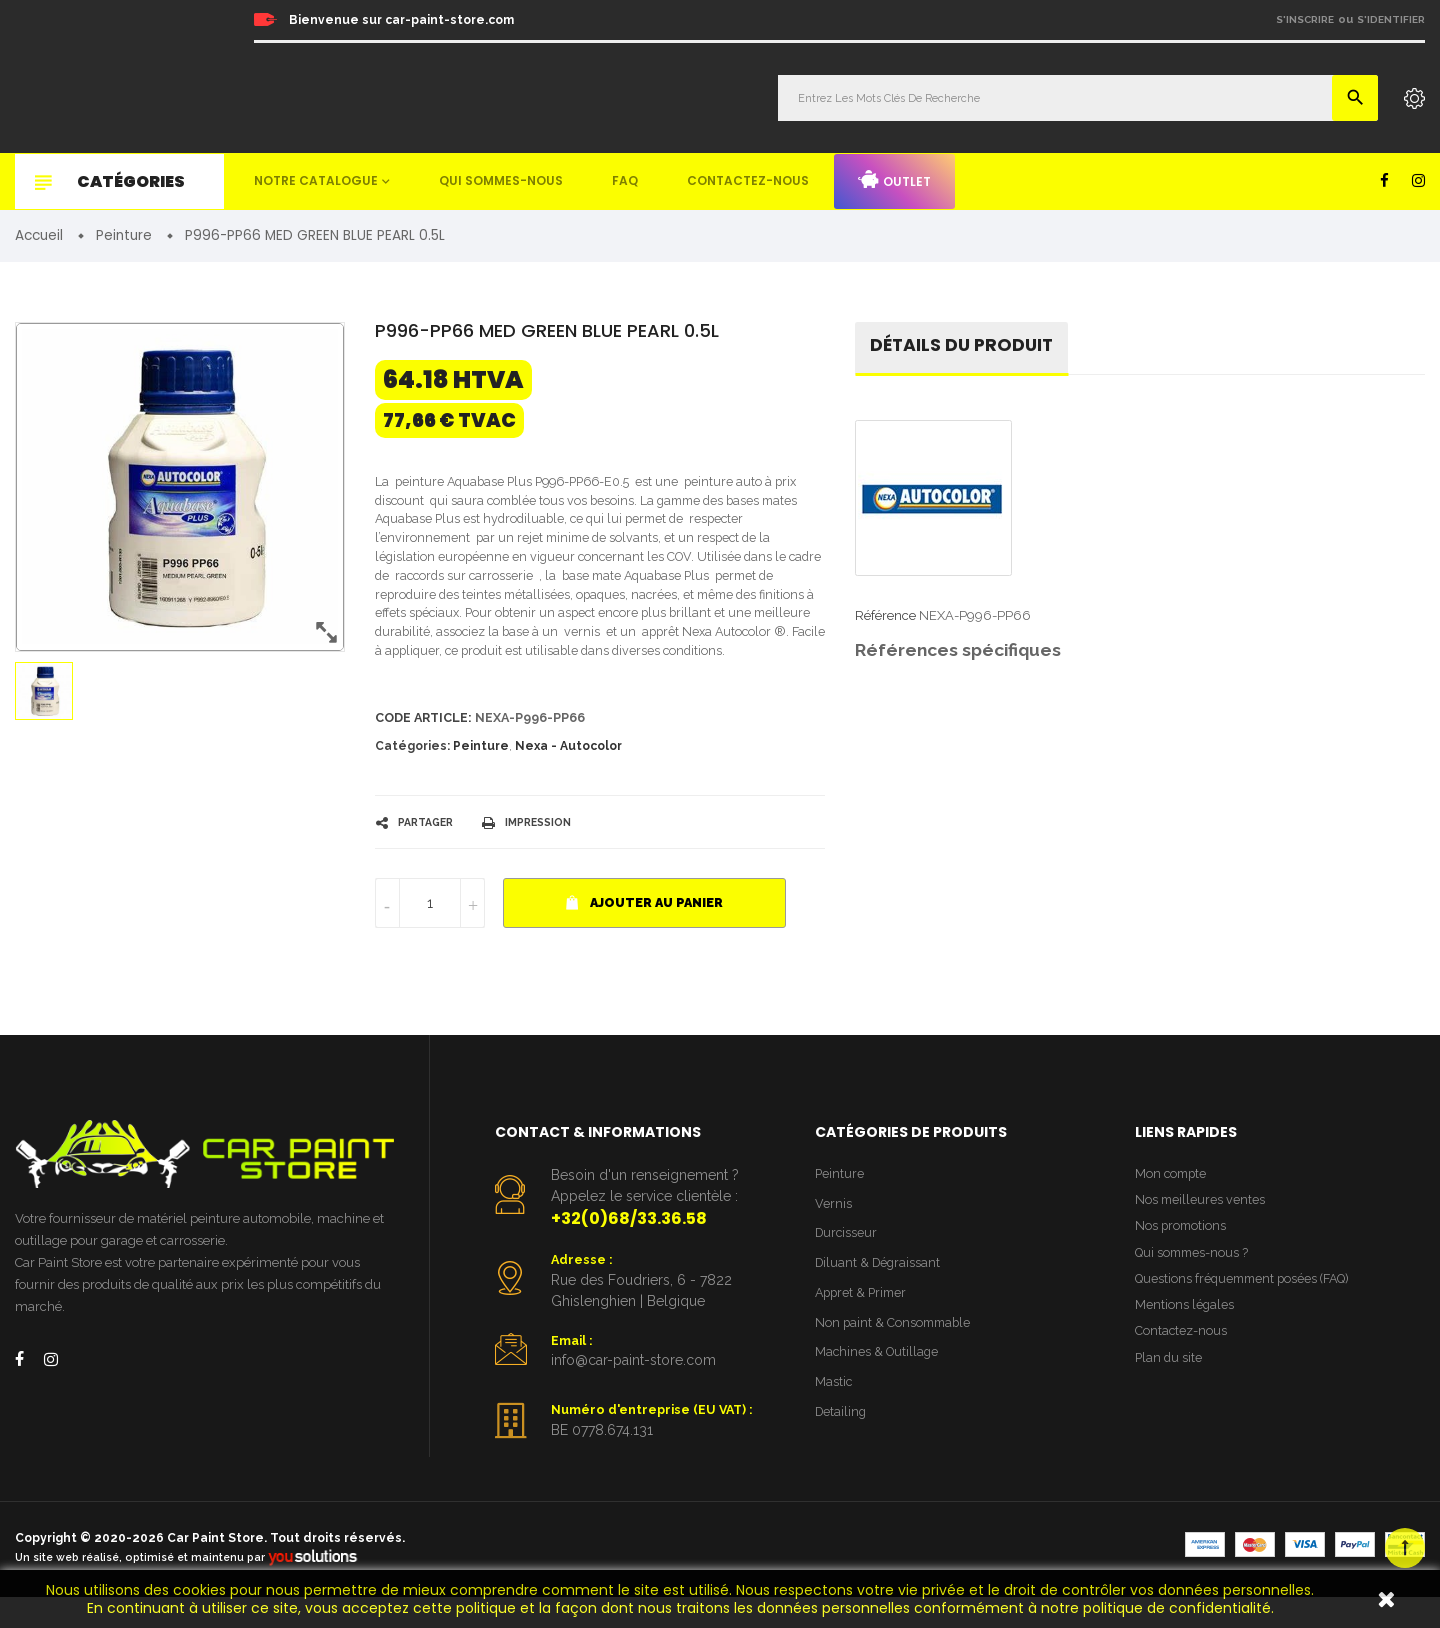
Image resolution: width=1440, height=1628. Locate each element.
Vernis (833, 1233)
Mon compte (1172, 1203)
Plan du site (1169, 1394)
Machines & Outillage (878, 1386)
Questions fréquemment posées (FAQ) (1247, 1312)
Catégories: (412, 775)
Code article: (425, 746)
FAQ (625, 180)
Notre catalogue (316, 180)
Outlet (894, 180)
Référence (885, 618)
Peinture (481, 775)
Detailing (842, 1447)
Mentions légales (1185, 1339)
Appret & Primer (863, 1325)
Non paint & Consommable (895, 1355)
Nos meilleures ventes (1201, 1230)
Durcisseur (847, 1264)
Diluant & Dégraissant (880, 1294)
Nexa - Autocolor (568, 775)
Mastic (834, 1416)
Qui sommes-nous (501, 180)
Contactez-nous (748, 180)
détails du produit (964, 347)
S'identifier (1391, 19)
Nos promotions (1182, 1257)
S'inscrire (1305, 19)
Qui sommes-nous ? (1194, 1285)
